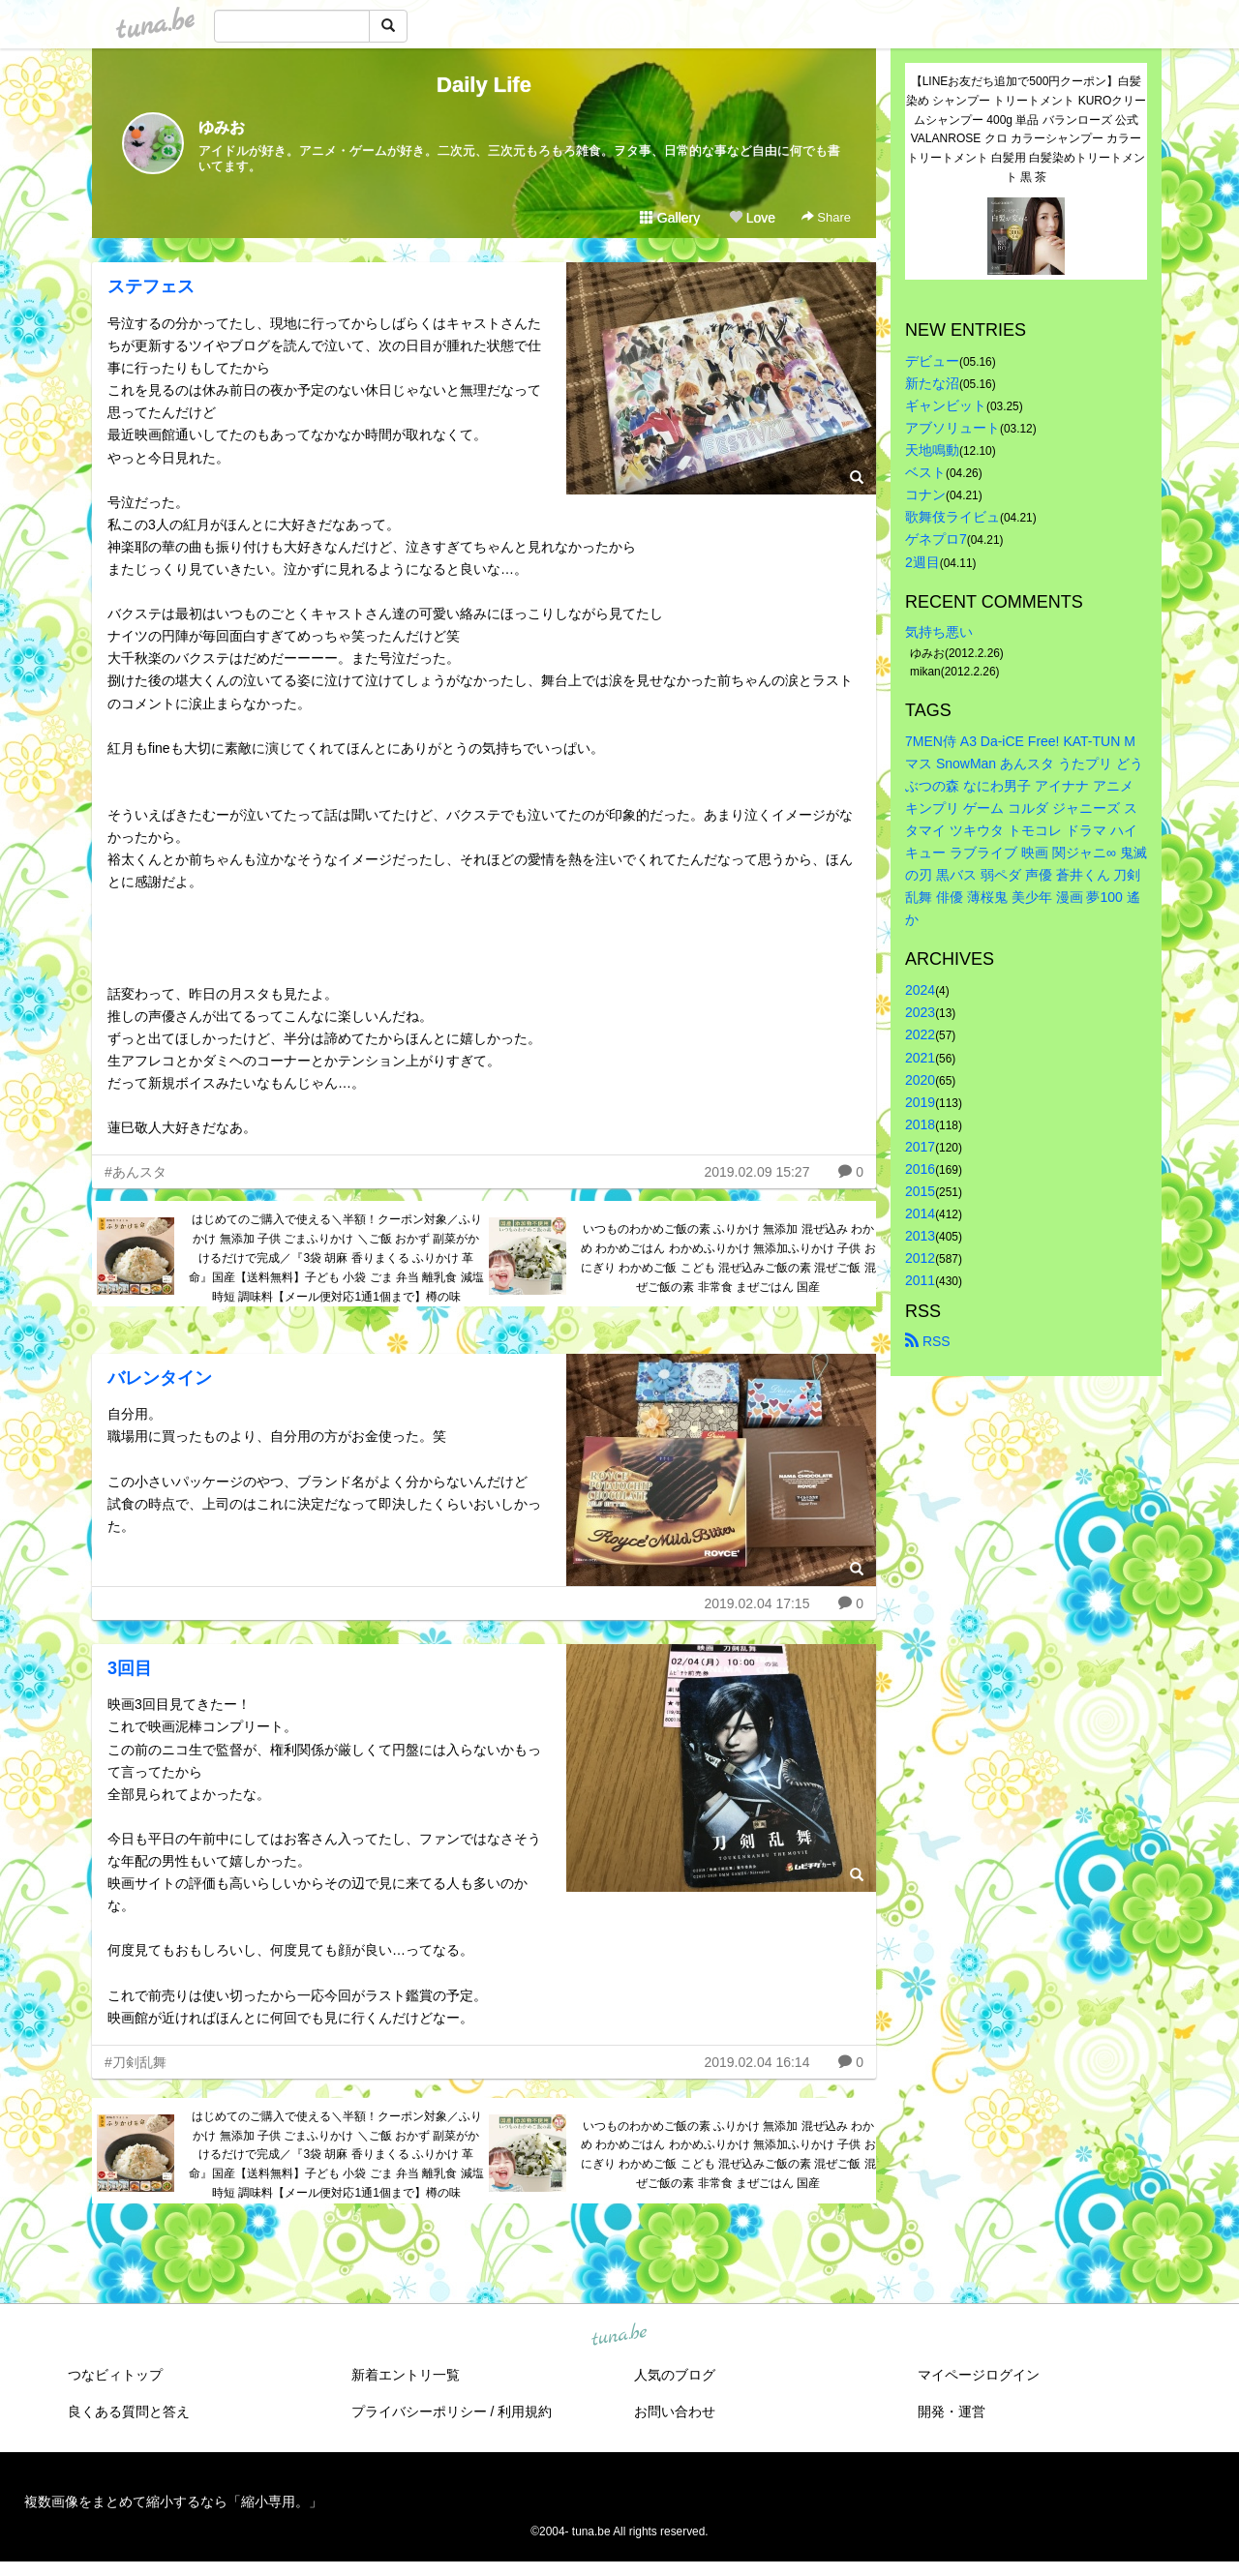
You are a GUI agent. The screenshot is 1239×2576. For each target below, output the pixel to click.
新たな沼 (932, 383)
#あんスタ (135, 1172)
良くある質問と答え (129, 2411)
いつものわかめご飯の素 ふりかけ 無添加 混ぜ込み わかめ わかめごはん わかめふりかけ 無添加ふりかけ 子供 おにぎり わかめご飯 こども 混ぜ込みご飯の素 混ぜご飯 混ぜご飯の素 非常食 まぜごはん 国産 (728, 1257)
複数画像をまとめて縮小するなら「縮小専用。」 (173, 2501)
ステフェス (151, 286)
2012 (920, 1258)
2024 (920, 990)
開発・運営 (951, 2411)
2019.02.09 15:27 (756, 1172)
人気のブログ (674, 2374)
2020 (920, 1080)
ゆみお (221, 127)
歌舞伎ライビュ (952, 516)
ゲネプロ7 (936, 539)
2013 (920, 1235)
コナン (925, 494)
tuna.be (619, 2335)
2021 (920, 1057)
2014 (920, 1213)
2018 (920, 1124)
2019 (920, 1102)
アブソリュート (952, 427)
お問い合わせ (674, 2411)
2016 (920, 1169)
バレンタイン (159, 1378)
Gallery (670, 217)
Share (826, 217)
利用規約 (525, 2411)
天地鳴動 (932, 450)
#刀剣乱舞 (135, 2062)
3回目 (129, 1668)
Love (752, 217)
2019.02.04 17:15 (756, 1603)
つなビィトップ (115, 2374)
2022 (920, 1034)
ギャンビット (945, 405)
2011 (920, 1280)
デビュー (932, 361)
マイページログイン (979, 2374)
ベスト (925, 472)
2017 (920, 1146)
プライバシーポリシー (419, 2411)
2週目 (922, 562)
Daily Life (484, 85)
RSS (928, 1341)
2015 (920, 1191)
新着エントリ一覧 (405, 2374)
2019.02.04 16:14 (756, 2062)
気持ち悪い (939, 632)
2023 (920, 1012)
